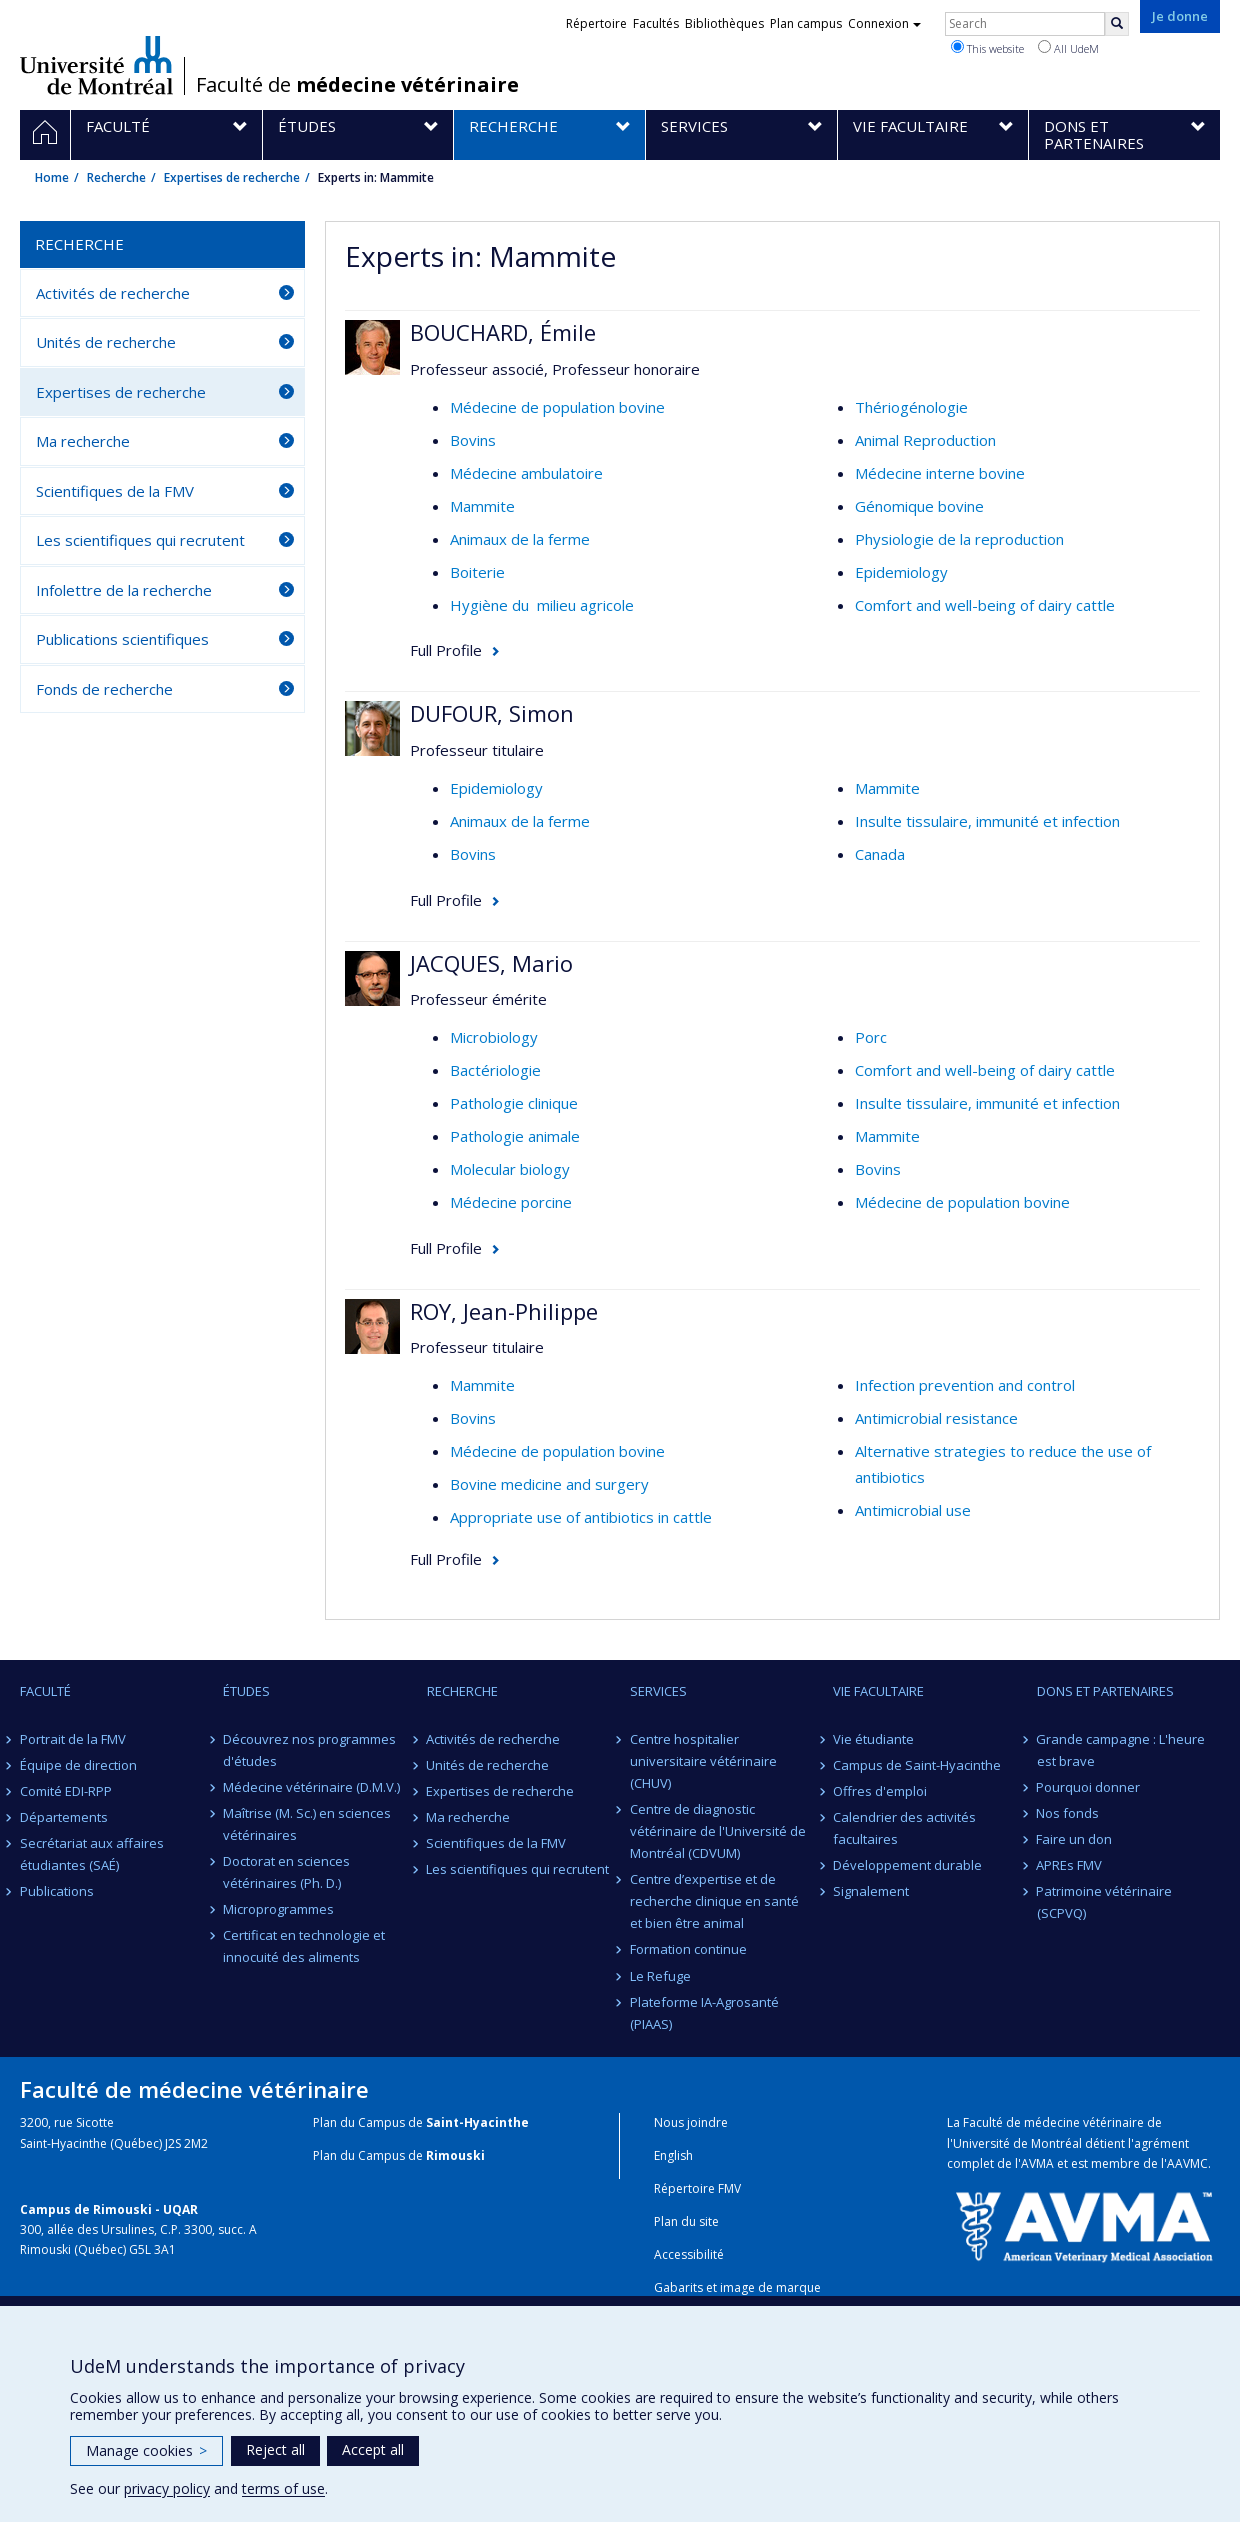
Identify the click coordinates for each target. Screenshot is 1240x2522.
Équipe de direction (78, 1765)
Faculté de (357, 85)
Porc (871, 1037)
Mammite (482, 506)
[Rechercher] (1117, 24)
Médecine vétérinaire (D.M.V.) (311, 1787)
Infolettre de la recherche (124, 590)
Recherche (116, 177)
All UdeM (1068, 48)
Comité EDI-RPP (66, 1791)
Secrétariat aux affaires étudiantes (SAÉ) (92, 1854)
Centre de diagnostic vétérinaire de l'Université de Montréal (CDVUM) (718, 1831)
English (673, 2155)
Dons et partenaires (1105, 1691)
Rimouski (455, 2155)
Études (246, 1691)
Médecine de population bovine (557, 407)
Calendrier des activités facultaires (904, 1828)
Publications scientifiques (122, 639)
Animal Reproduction (925, 440)
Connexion (884, 23)
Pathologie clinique (514, 1103)
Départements (64, 1817)
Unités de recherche (106, 342)
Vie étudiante (873, 1739)
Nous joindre (691, 2122)
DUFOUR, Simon (492, 713)
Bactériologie (495, 1070)
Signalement (871, 1891)
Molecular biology (510, 1169)
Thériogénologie (911, 407)
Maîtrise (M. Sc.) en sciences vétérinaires (307, 1824)
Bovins (473, 440)
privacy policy (167, 2488)
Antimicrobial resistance (936, 1418)
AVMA (1037, 2163)
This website (987, 48)
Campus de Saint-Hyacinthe (917, 1765)
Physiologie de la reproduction (959, 539)
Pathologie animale (515, 1136)
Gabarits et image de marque (737, 2287)
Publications (57, 1891)
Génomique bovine (919, 506)
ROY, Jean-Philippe (504, 1311)
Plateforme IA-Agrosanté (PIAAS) (704, 2013)
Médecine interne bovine (940, 473)
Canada (880, 854)
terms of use (283, 2488)
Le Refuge (660, 1976)
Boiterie (477, 572)
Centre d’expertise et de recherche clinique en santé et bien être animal (714, 1901)
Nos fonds (1068, 1813)
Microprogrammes (278, 1909)
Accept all (373, 2449)
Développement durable (907, 1865)
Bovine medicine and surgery (549, 1484)
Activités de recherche (113, 293)
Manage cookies (146, 2450)
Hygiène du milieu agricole (542, 605)
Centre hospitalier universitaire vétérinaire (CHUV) (703, 1761)
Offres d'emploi (880, 1791)
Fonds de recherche (104, 689)
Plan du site (686, 2221)
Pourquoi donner (1089, 1787)
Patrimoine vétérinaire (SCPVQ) (1105, 1902)
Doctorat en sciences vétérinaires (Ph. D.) (286, 1872)
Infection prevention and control (965, 1385)
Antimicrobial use (913, 1510)
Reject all (275, 2449)
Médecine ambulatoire (526, 473)
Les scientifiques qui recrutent (140, 540)
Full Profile (446, 650)
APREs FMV (1070, 1865)
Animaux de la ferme (520, 539)
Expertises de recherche (232, 177)
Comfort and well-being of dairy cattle (985, 605)
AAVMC (1187, 2163)
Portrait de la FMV (73, 1739)
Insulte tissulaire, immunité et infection (987, 821)
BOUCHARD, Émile (503, 332)
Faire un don (1075, 1839)
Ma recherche (83, 441)
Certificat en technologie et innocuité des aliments (304, 1946)
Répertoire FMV (697, 2188)
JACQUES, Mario (491, 963)
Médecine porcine (511, 1202)
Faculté (45, 1691)
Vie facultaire (878, 1691)
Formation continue (688, 1949)
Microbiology (494, 1037)
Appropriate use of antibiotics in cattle (581, 1517)
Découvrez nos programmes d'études (309, 1750)
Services (658, 1691)
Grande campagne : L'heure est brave (1121, 1750)
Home (52, 177)
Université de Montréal (96, 65)
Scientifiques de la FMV (115, 491)
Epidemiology (901, 572)
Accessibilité (689, 2254)
